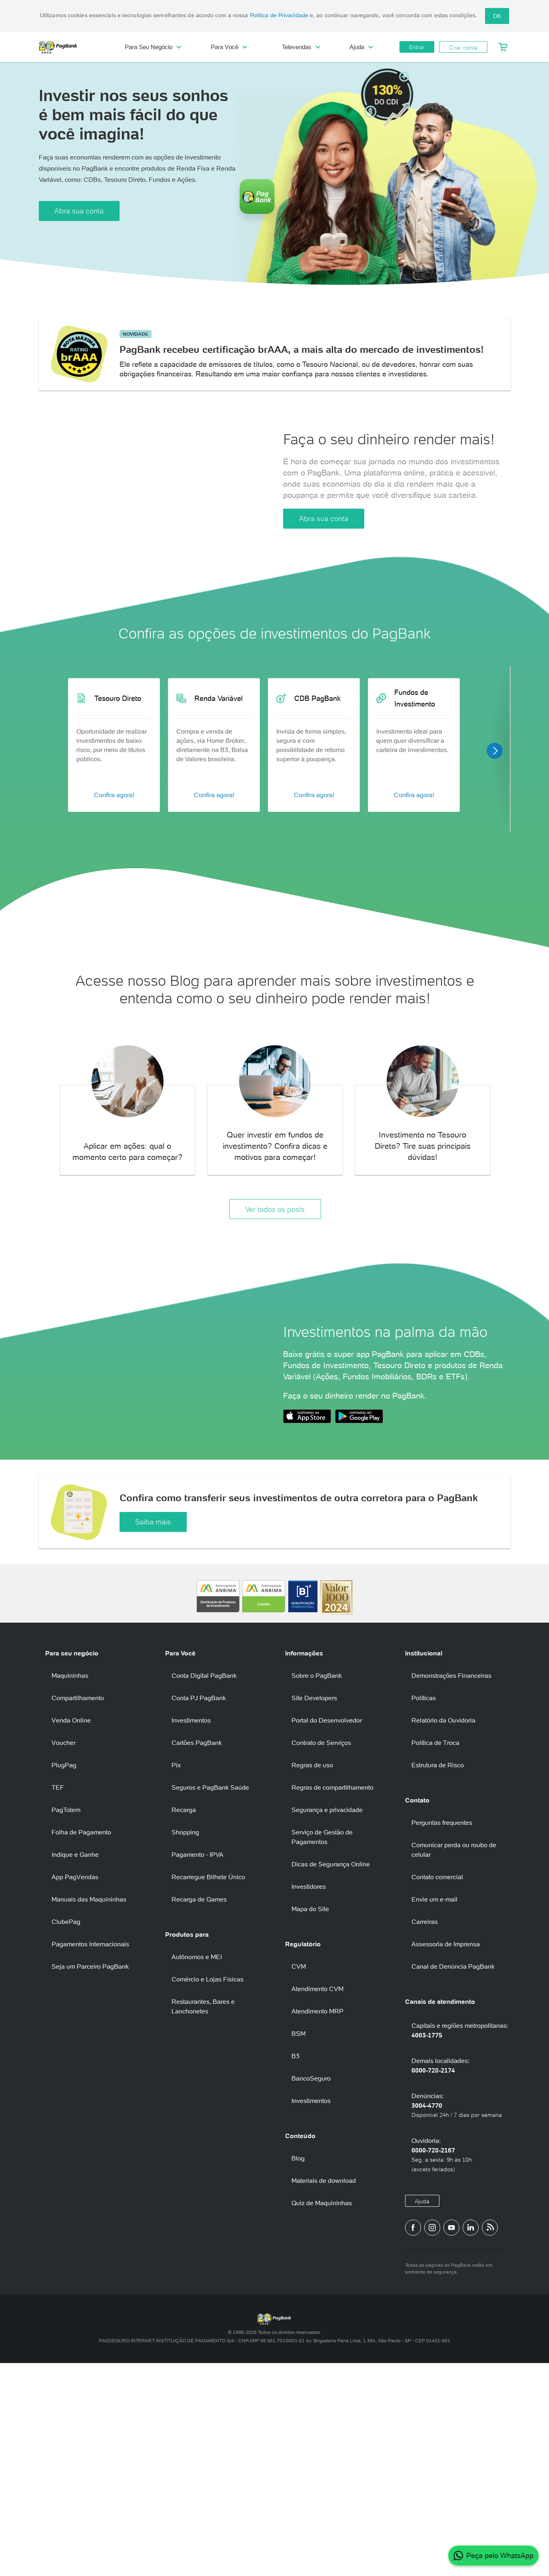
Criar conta (463, 47)
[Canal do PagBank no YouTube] (451, 2440)
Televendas (301, 47)
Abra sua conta (79, 210)
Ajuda (361, 47)
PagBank (75, 47)
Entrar (417, 47)
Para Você (229, 47)
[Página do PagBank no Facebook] (413, 2440)
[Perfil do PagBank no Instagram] (432, 2440)
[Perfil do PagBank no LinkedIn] (470, 2440)
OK (497, 16)
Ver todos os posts (275, 1307)
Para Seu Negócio (153, 47)
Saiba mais (153, 1734)
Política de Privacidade (279, 15)
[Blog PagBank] (489, 2440)
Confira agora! (114, 893)
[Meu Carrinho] (502, 47)
